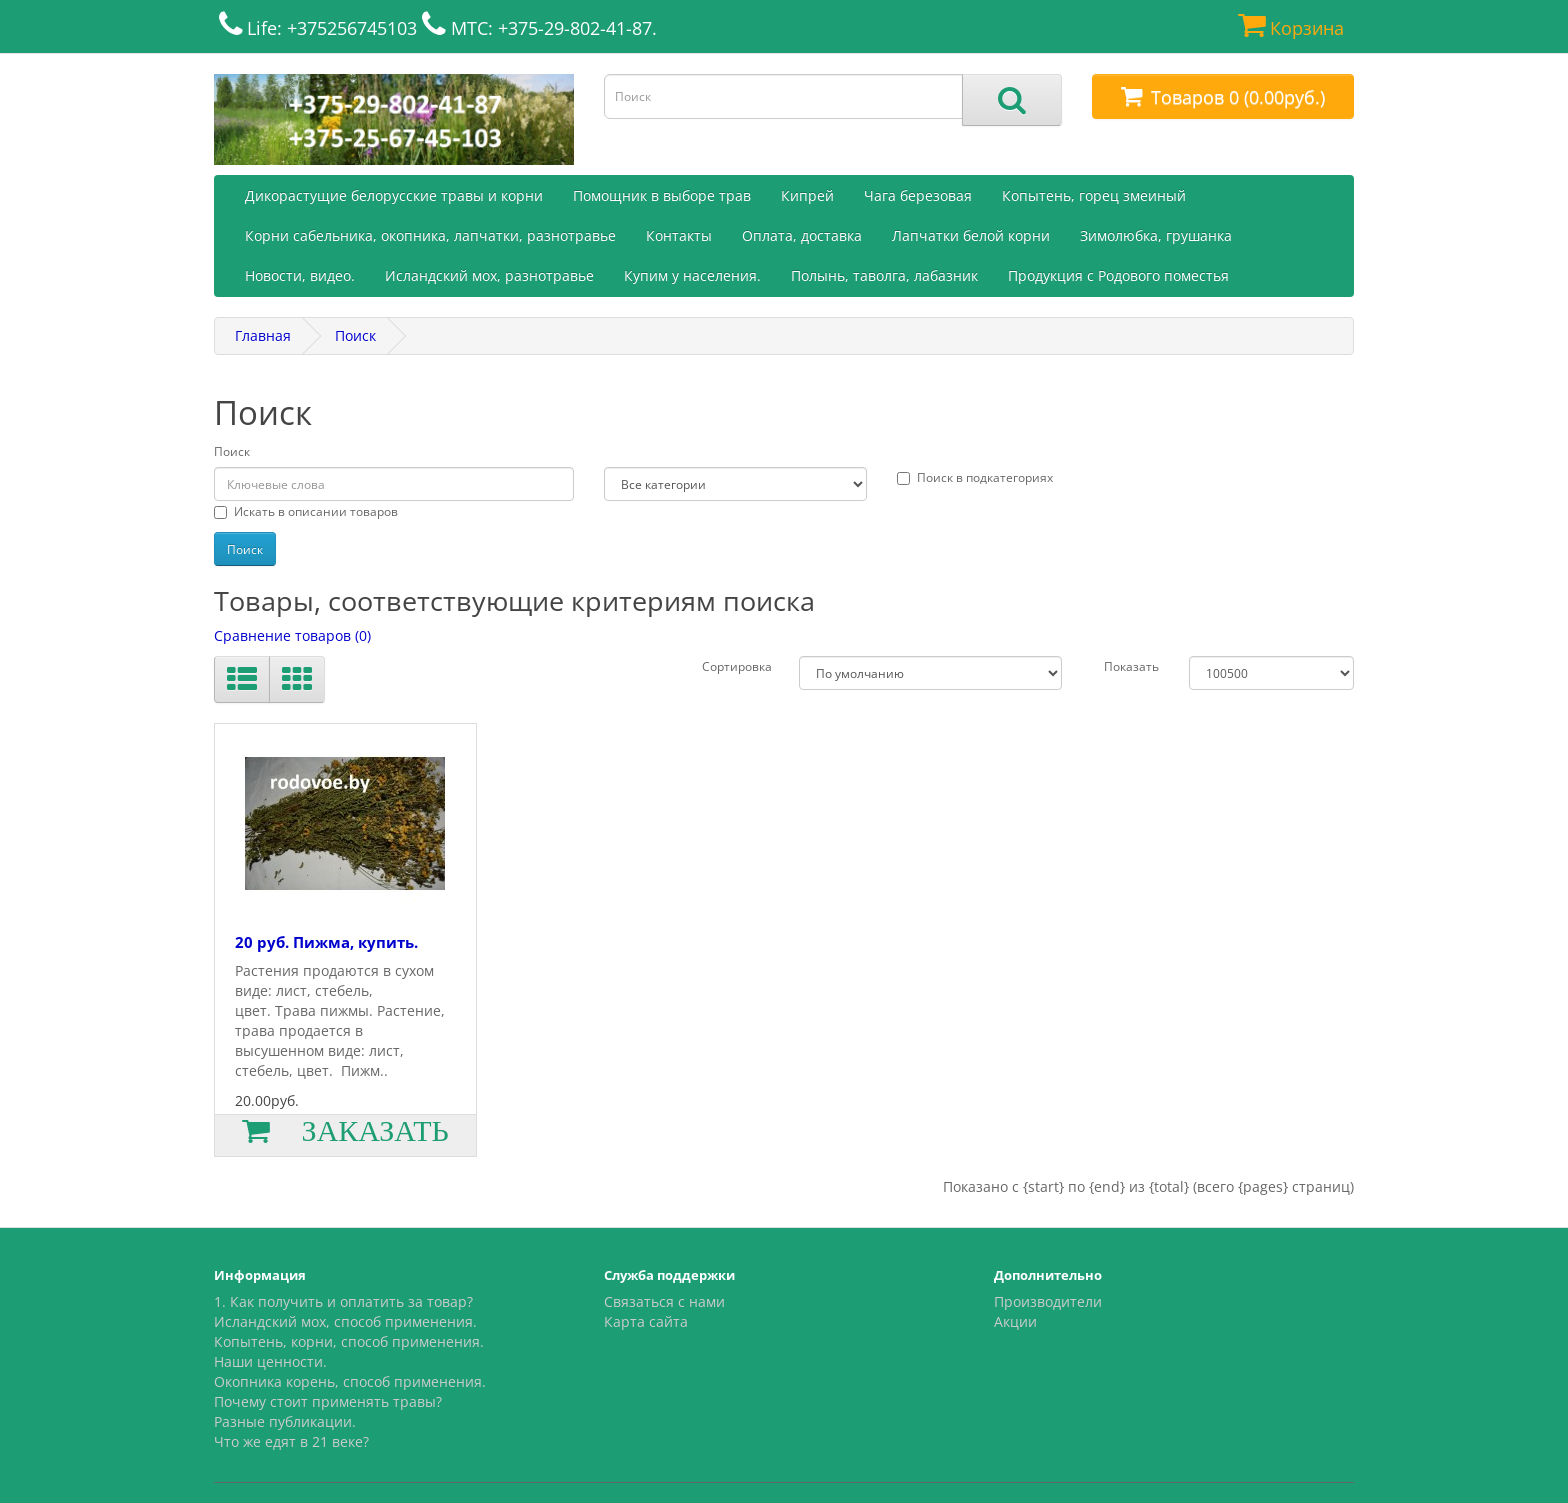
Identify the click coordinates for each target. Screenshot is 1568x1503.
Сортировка (737, 666)
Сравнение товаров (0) (292, 635)
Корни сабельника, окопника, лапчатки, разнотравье (430, 235)
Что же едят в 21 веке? (291, 1441)
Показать (1131, 666)
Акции (1015, 1321)
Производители (1048, 1301)
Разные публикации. (285, 1421)
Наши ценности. (270, 1361)
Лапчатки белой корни (971, 235)
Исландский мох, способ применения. (345, 1321)
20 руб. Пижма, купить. (326, 942)
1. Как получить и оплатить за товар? (343, 1301)
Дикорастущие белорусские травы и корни (394, 195)
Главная (263, 335)
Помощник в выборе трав (662, 195)
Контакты (679, 235)
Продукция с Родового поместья (1118, 275)
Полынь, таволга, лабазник (884, 275)
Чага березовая (918, 195)
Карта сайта (646, 1321)
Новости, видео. (300, 275)
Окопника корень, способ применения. (350, 1381)
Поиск (355, 335)
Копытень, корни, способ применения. (349, 1341)
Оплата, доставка (802, 235)
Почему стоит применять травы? (328, 1401)
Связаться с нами (664, 1301)
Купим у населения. (692, 275)
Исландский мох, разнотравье (489, 275)
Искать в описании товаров (306, 511)
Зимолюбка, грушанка (1156, 235)
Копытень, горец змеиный (1094, 195)
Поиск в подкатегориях (975, 477)
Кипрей (807, 195)
